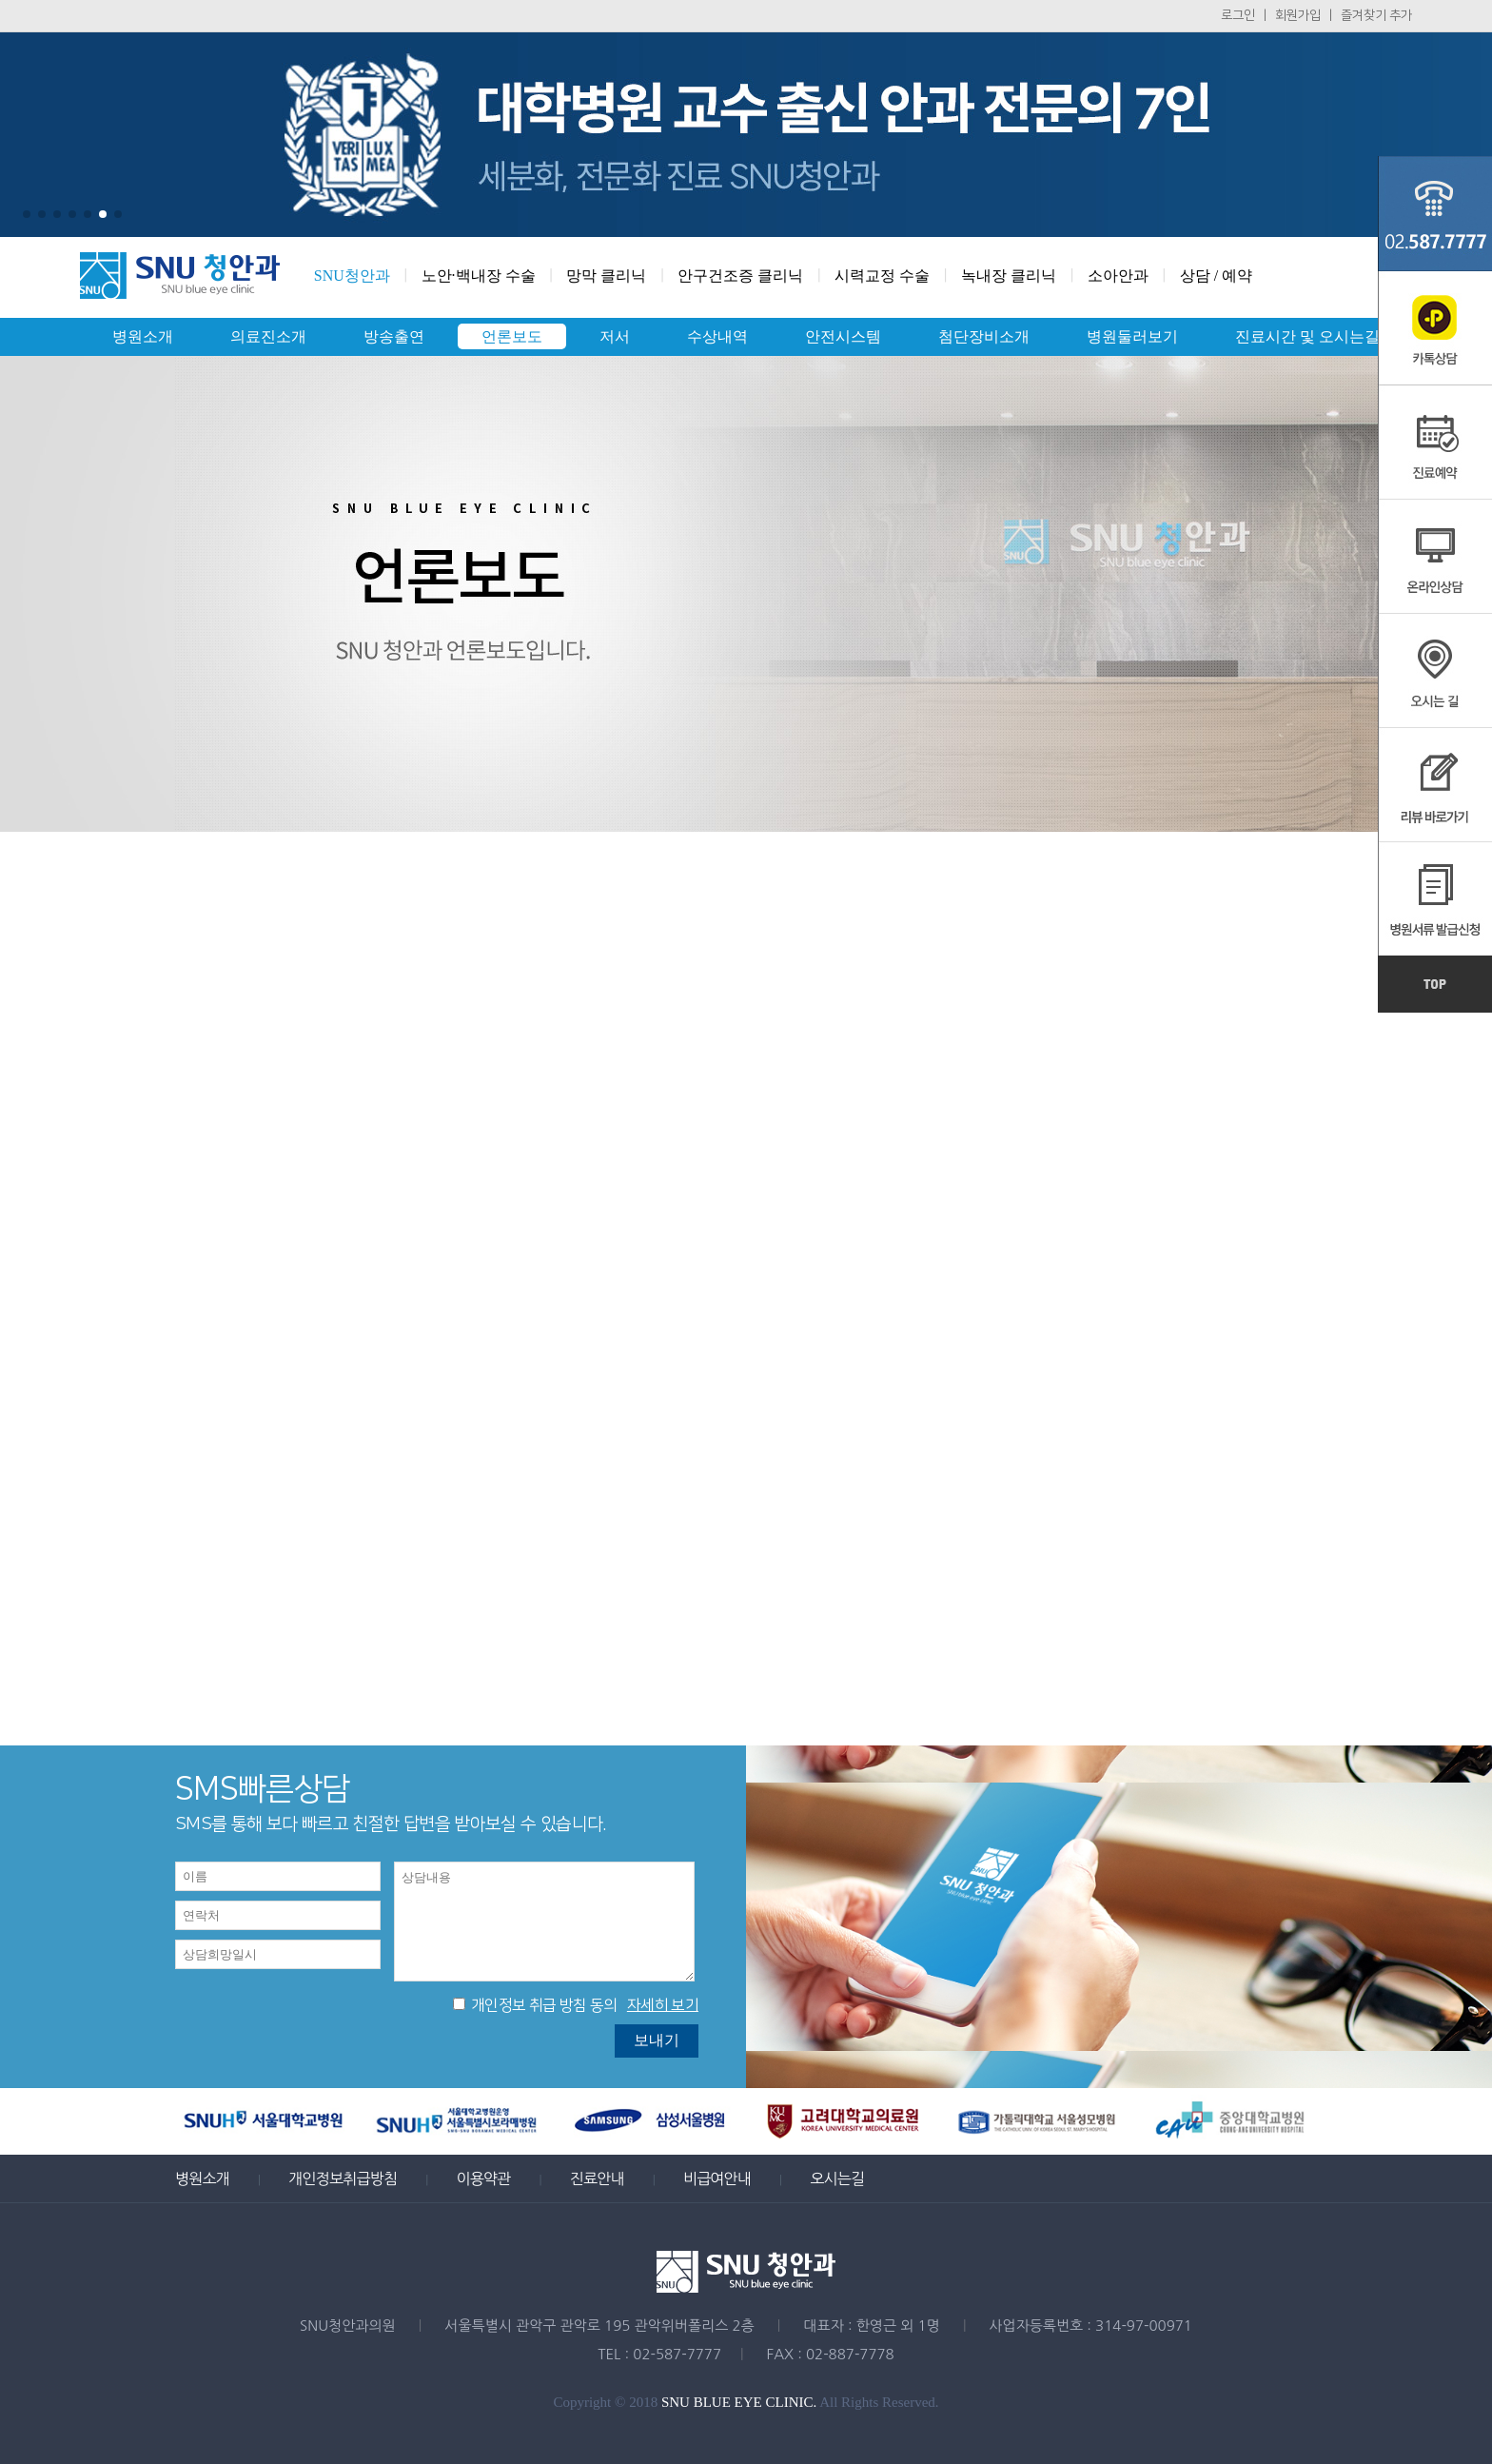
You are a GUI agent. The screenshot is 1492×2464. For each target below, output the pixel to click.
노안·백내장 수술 (479, 275)
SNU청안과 (352, 275)
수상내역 (717, 336)
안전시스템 (843, 336)
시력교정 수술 (882, 275)
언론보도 (511, 336)
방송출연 (393, 336)
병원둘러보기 (1132, 336)
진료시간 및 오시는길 (1307, 336)
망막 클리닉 (606, 275)
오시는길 (837, 2178)
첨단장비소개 (984, 336)
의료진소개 (268, 336)
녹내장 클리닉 (1008, 275)
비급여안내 (717, 2178)
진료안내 (597, 2178)
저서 (614, 336)
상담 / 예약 (1216, 275)
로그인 (1238, 15)
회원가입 (1298, 15)
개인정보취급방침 (342, 2178)
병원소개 (142, 336)
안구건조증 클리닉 (740, 275)
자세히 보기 (662, 2005)
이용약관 (483, 2178)
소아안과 (1118, 275)
